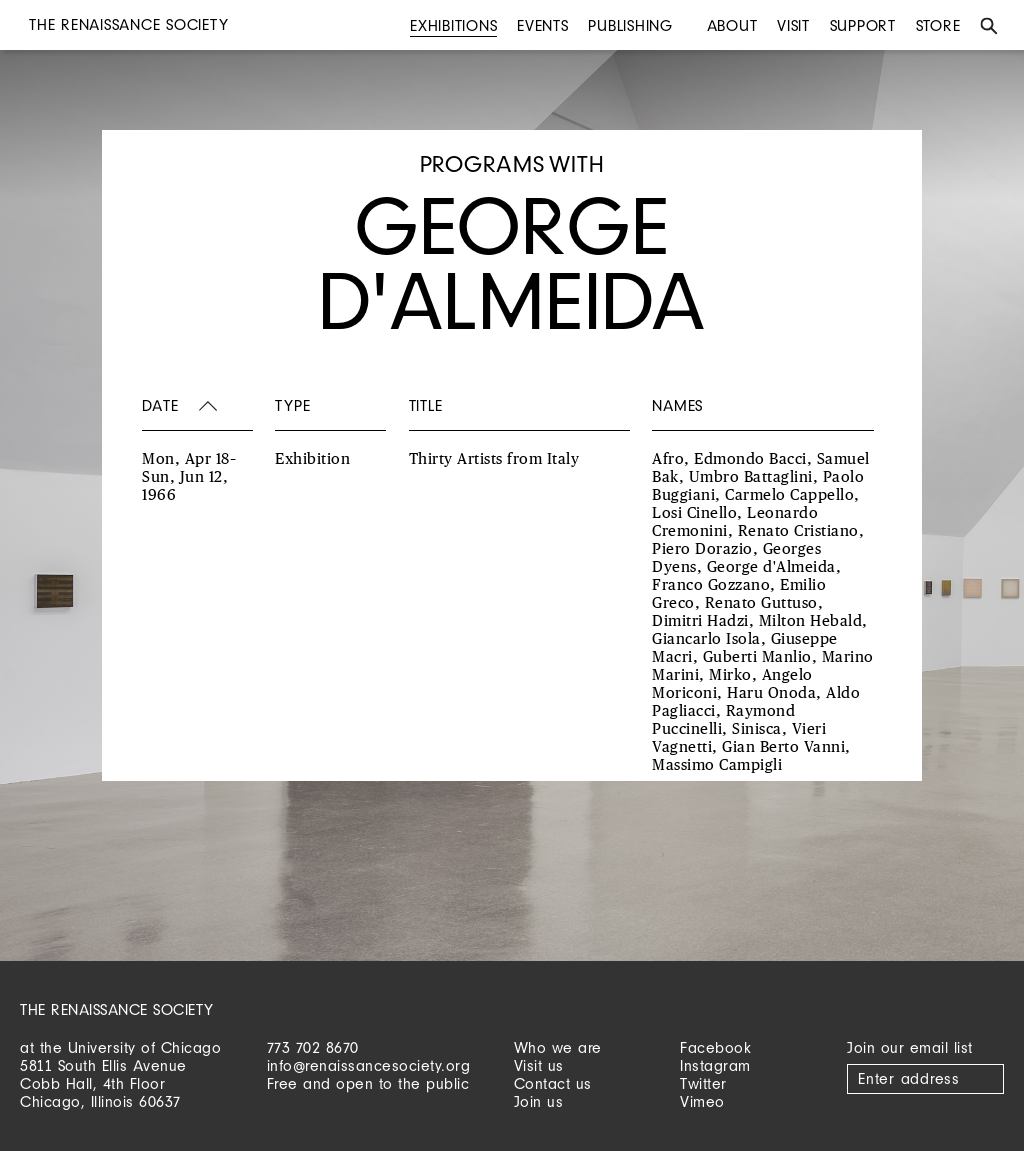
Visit (793, 25)
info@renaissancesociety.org (369, 1065)
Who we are (558, 1047)
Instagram (715, 1065)
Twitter (703, 1083)
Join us (539, 1101)
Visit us (539, 1065)
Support (863, 25)
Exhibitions (453, 25)
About (732, 25)
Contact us (553, 1083)
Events (543, 25)
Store (938, 25)
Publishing (630, 25)
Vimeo (702, 1101)
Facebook (715, 1047)
